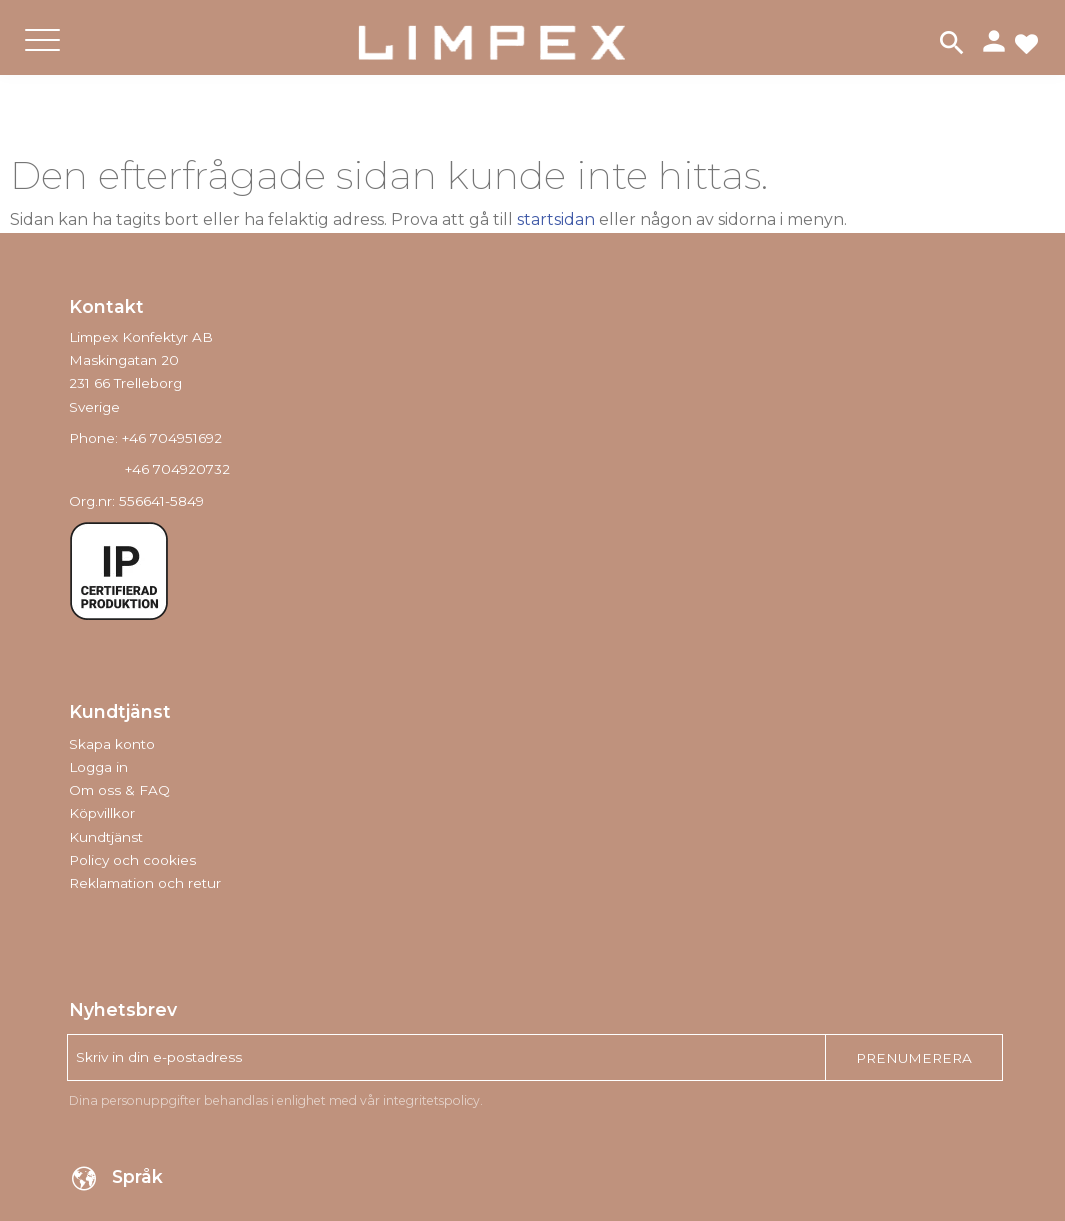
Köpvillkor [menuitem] (102, 813)
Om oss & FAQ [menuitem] (119, 790)
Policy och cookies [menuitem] (132, 860)
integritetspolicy (431, 1100)
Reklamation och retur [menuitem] (145, 883)
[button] (42, 56)
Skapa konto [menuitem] (112, 744)
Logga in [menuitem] (98, 767)
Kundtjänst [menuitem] (106, 837)
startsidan (556, 219)
